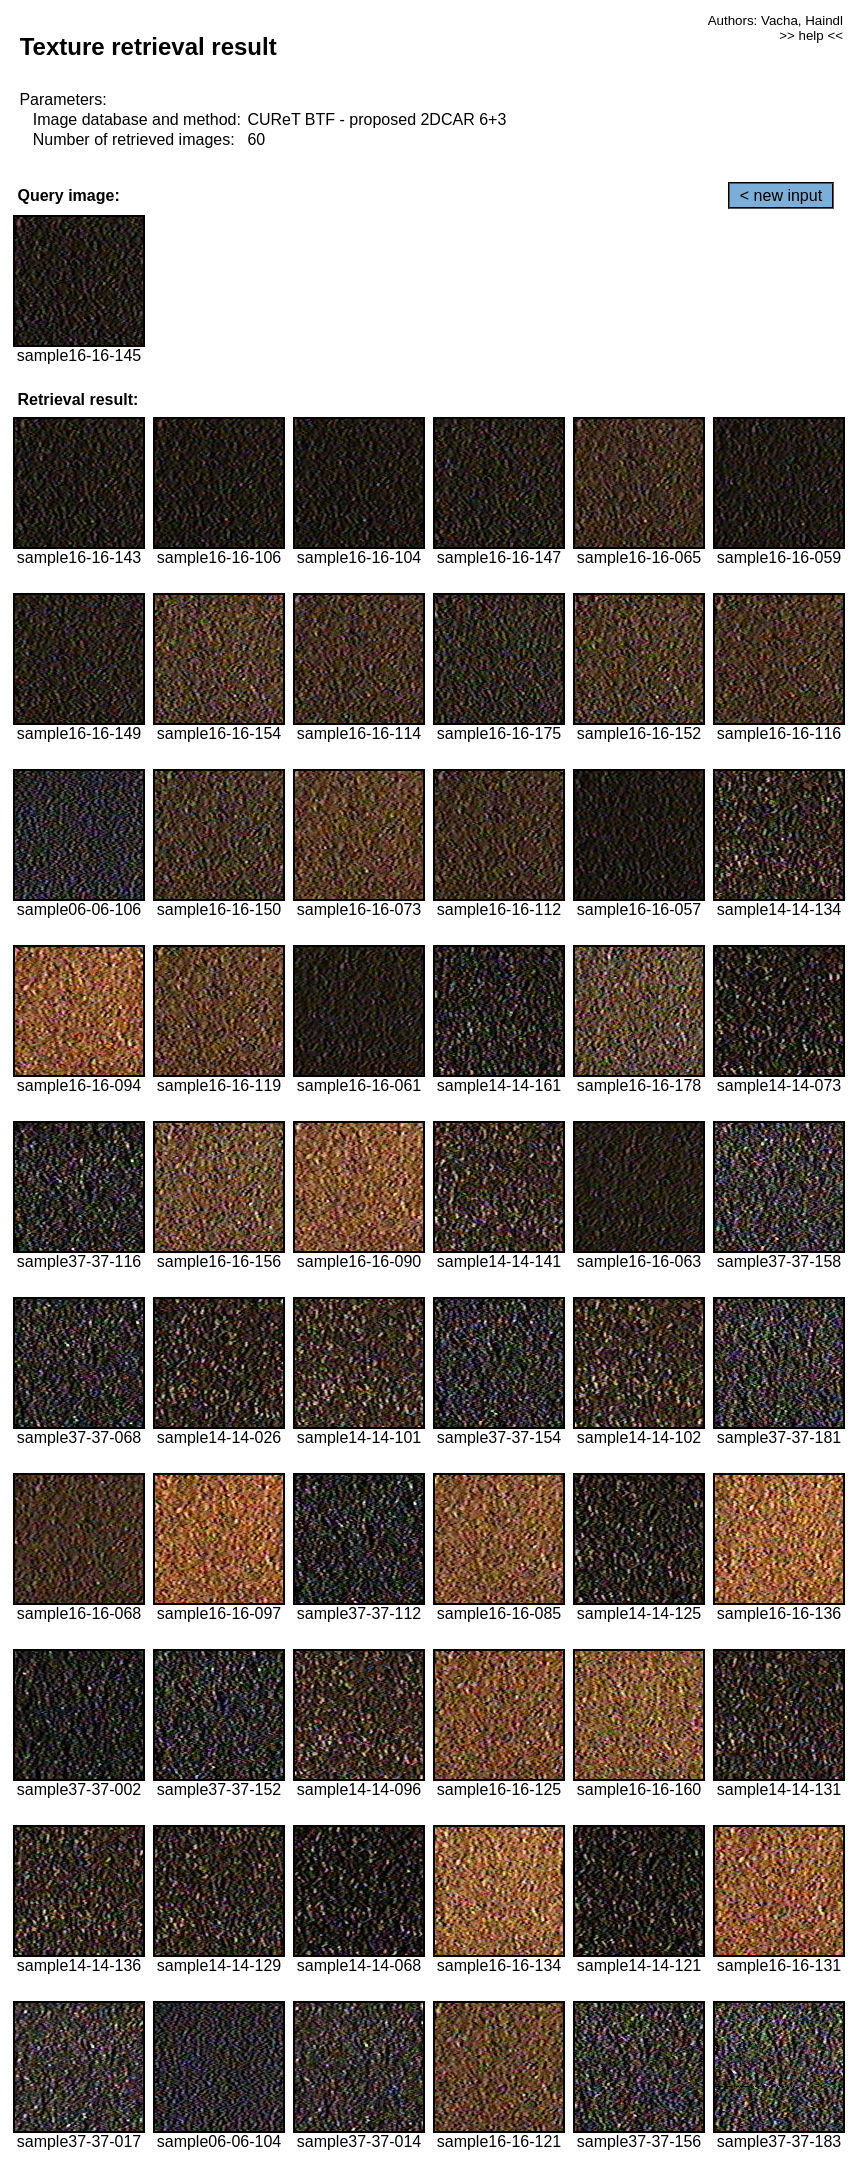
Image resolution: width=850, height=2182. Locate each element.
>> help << (811, 35)
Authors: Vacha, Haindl (775, 20)
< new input (781, 195)
